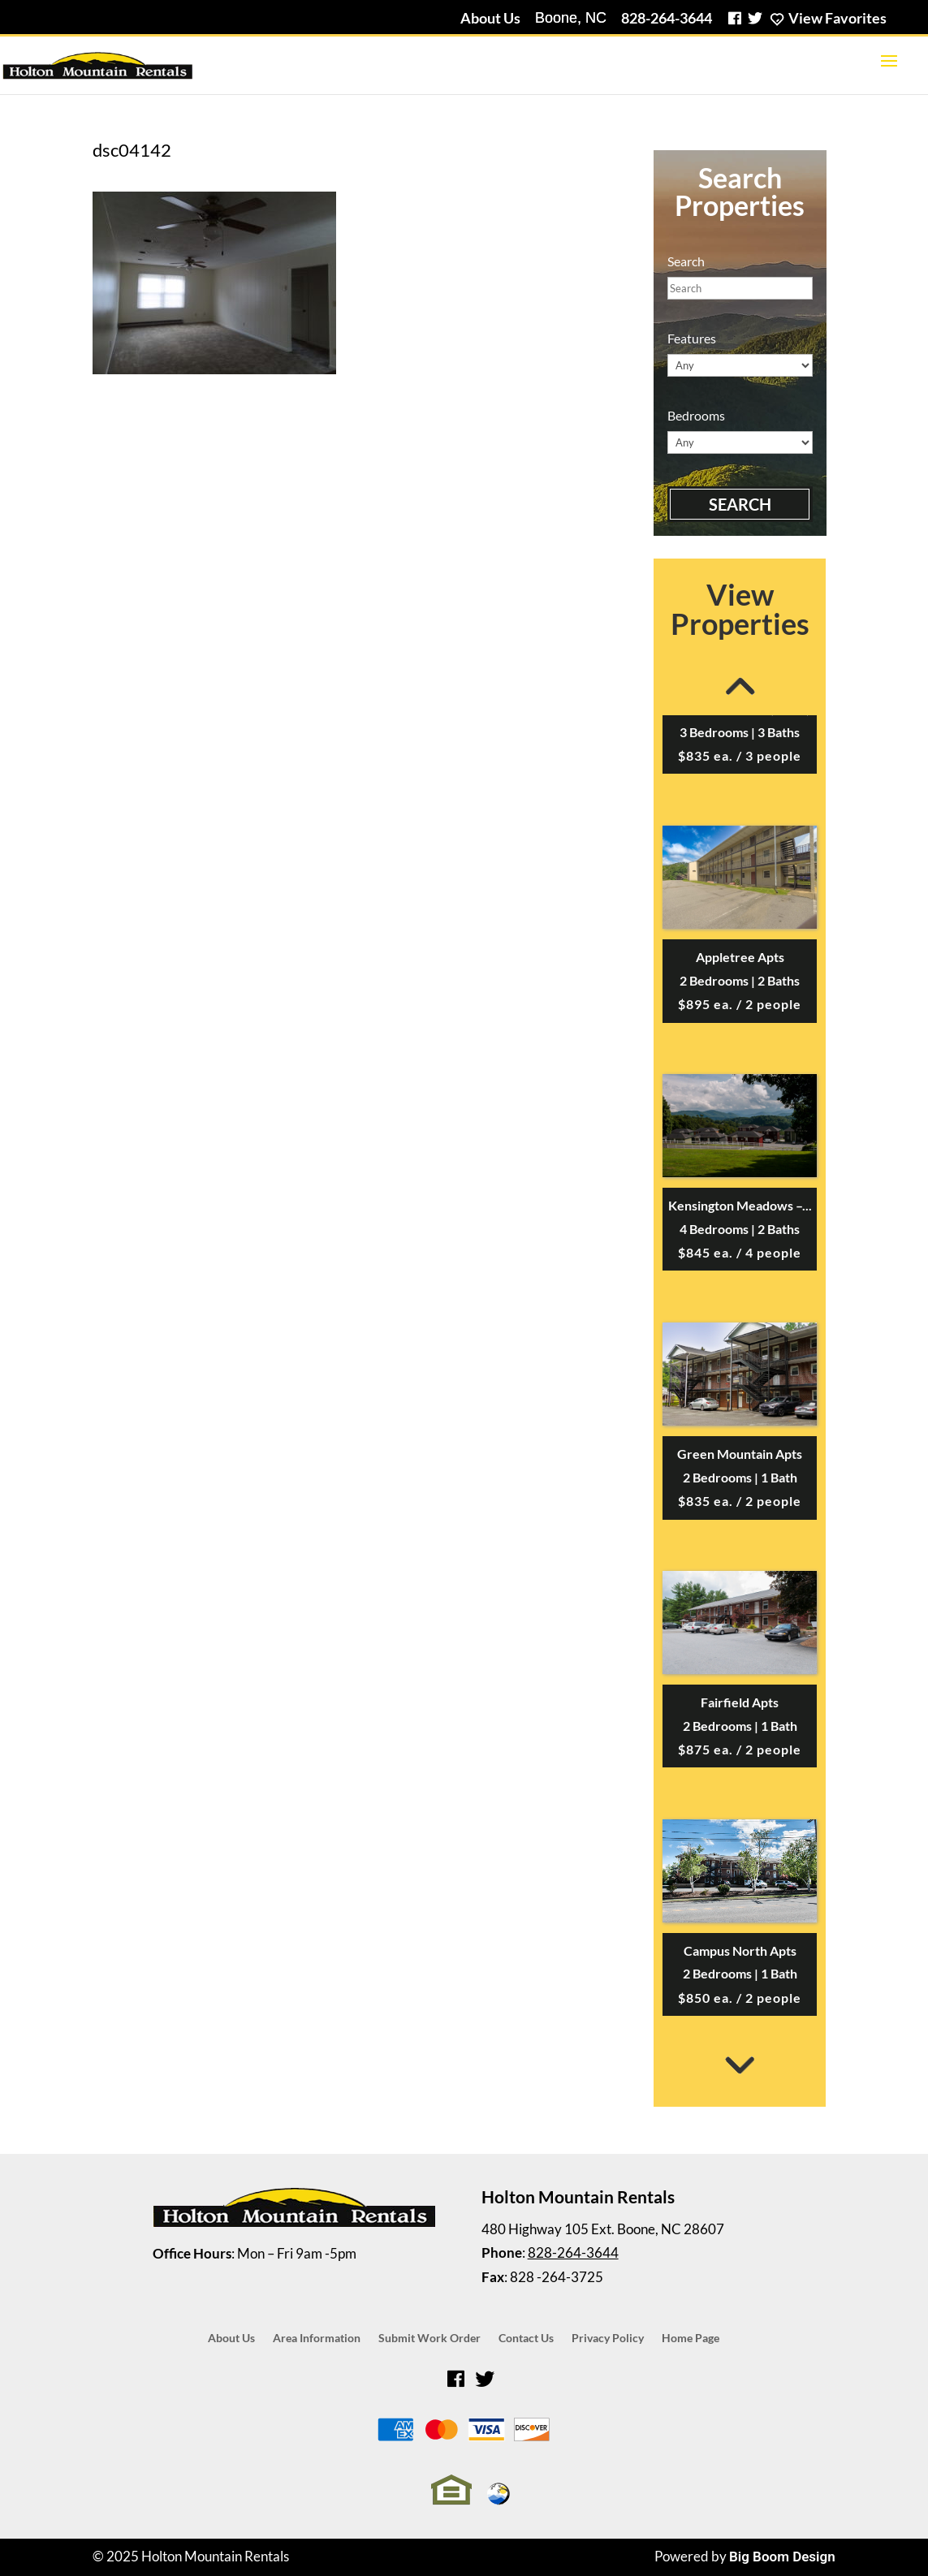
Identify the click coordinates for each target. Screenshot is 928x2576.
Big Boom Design (782, 2556)
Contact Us (526, 2338)
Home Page (690, 2338)
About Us (490, 18)
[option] (740, 1177)
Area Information (316, 2338)
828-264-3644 (666, 18)
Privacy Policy (608, 2338)
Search (740, 504)
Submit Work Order (429, 2338)
